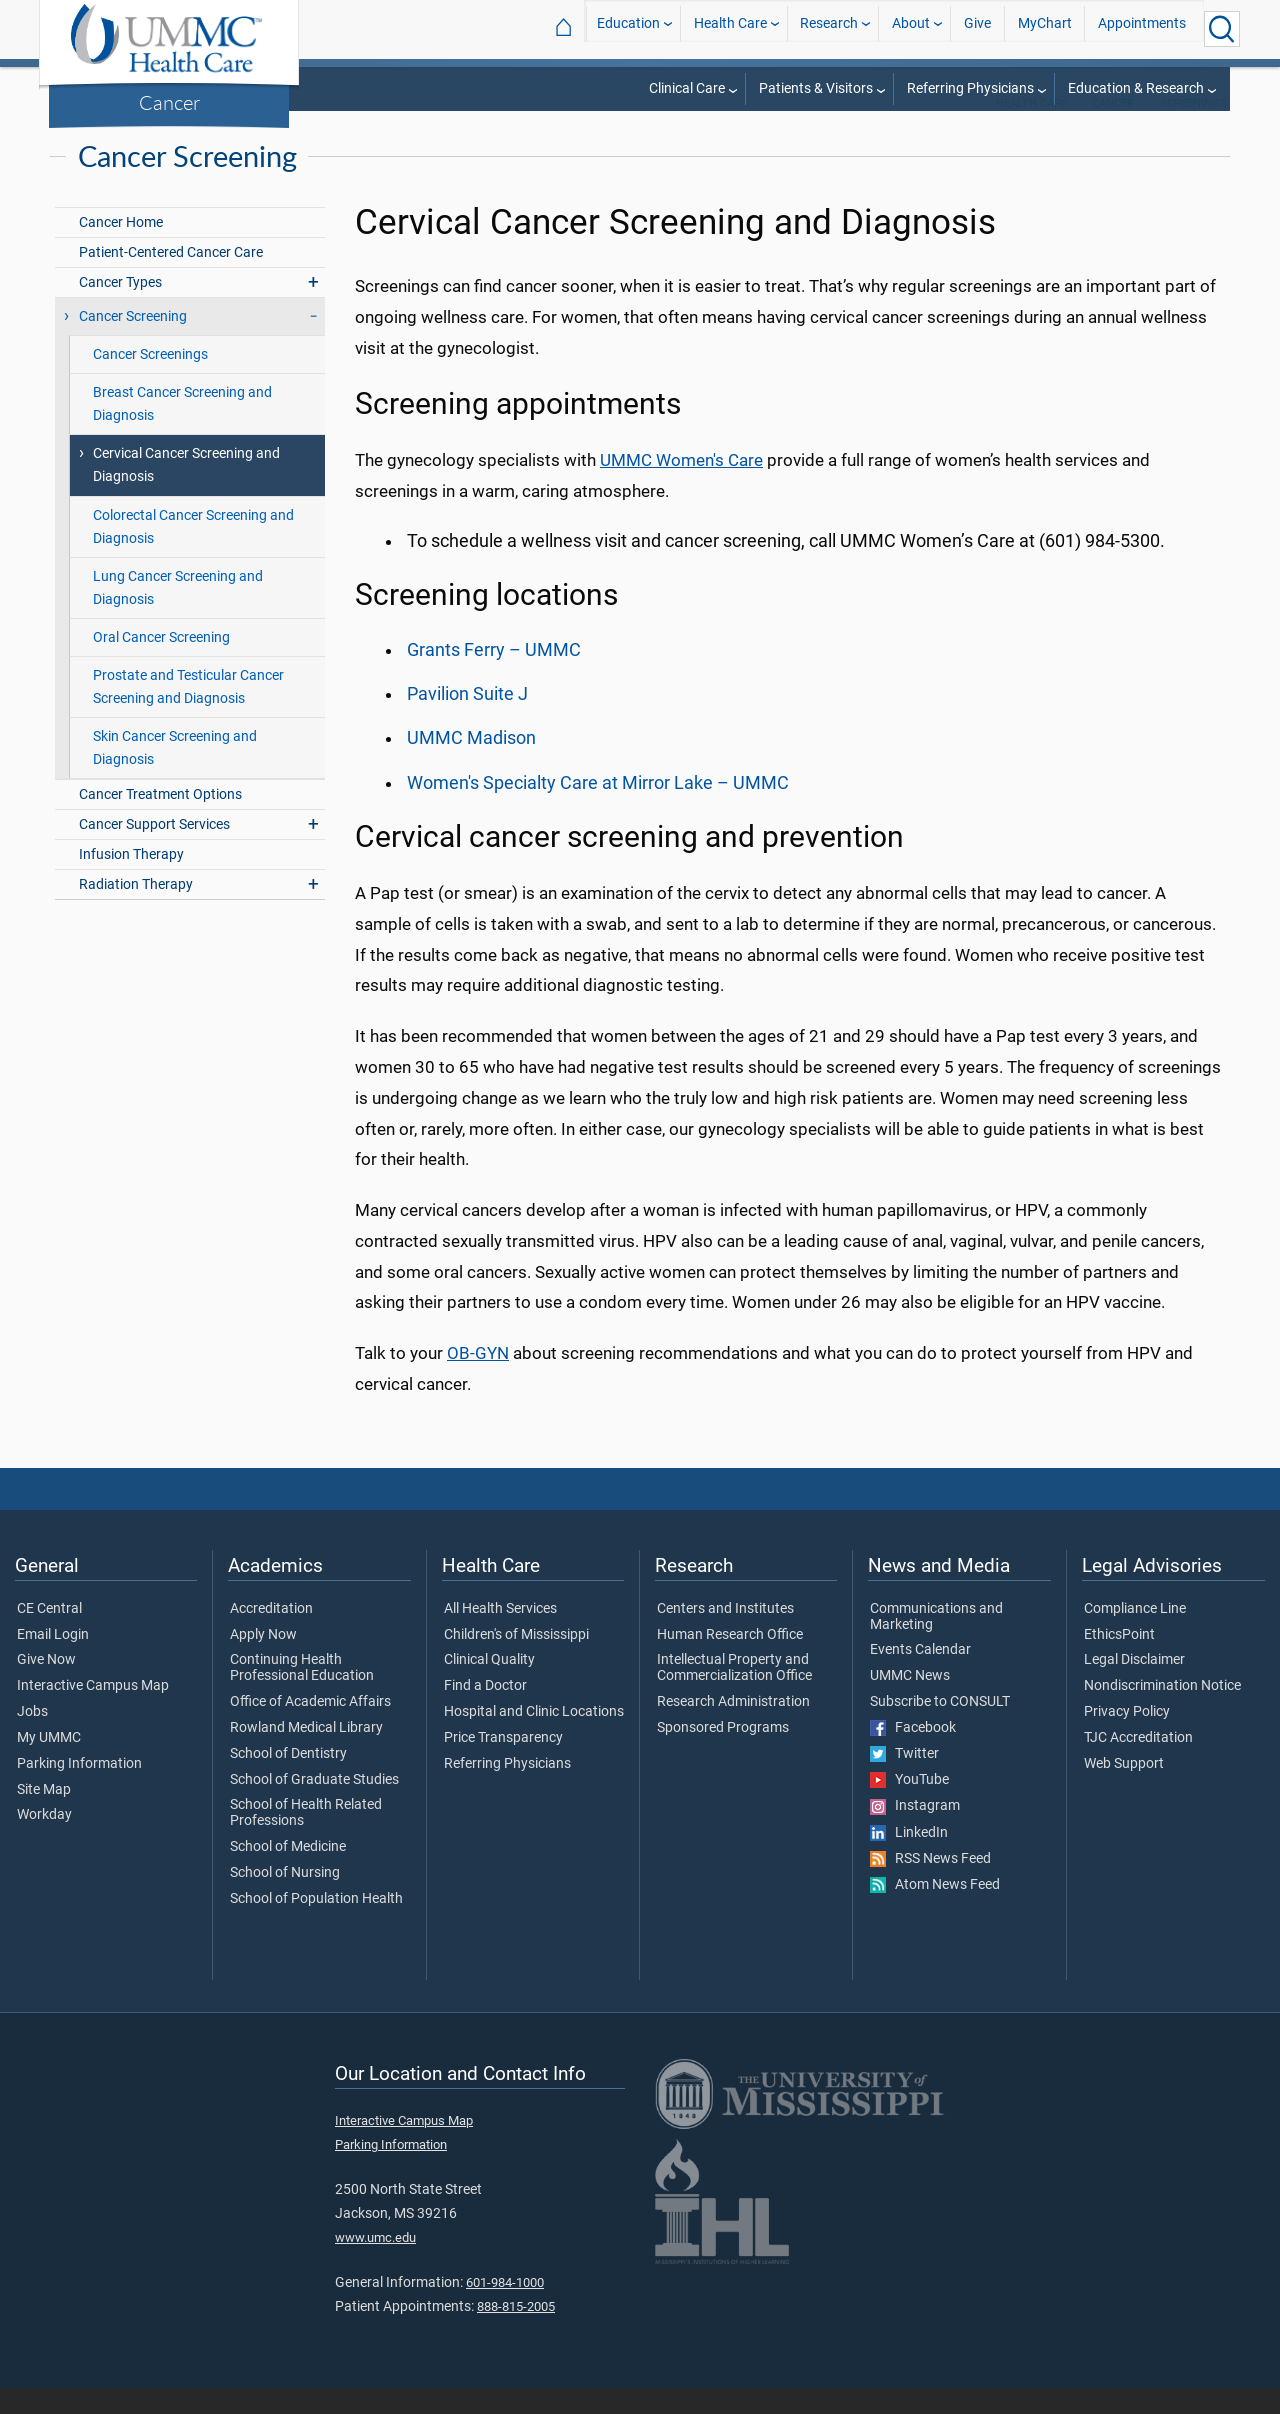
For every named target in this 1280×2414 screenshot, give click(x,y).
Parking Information (79, 1790)
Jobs (32, 1738)
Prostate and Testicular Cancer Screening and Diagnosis (188, 713)
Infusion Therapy (131, 880)
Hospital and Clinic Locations (534, 1738)
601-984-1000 (505, 2308)
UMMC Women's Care (681, 486)
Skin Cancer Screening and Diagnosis (175, 774)
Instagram (915, 1832)
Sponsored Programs (723, 1754)
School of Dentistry (288, 1780)
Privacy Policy (1127, 1738)
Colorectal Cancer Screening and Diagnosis (193, 553)
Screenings (1193, 129)
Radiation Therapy (136, 910)
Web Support (1124, 1790)
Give (977, 28)
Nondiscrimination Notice (1162, 1712)
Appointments (1142, 28)
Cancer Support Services (154, 850)
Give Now (46, 1686)
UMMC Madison (471, 764)
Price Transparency (503, 1764)
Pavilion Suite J (467, 720)
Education (628, 28)
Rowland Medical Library (306, 1754)
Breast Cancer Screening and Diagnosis (182, 430)
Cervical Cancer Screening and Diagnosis (186, 491)
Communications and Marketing (936, 1643)
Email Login (53, 1661)
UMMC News (910, 1702)
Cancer (169, 102)
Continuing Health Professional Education (302, 1694)
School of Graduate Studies (314, 1806)
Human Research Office (730, 1661)
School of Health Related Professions (306, 1839)
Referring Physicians (970, 88)
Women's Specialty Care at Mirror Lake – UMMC (598, 809)
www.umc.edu (375, 2263)
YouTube (909, 1806)
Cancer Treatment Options (160, 820)
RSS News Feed (930, 1885)
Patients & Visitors (816, 88)
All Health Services (500, 1635)
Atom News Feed (935, 1911)
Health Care (730, 28)
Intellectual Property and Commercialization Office (734, 1694)
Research (829, 28)
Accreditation (271, 1635)
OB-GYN (478, 1379)
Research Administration (733, 1728)
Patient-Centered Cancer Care (171, 278)
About (911, 28)
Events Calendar (920, 1676)
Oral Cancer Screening (161, 663)
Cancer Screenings (150, 380)
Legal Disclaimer (1134, 1686)
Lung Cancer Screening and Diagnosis (178, 614)
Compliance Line (1135, 1635)
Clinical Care (687, 88)
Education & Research (1136, 88)
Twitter (904, 1780)
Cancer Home (121, 248)
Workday (44, 1841)
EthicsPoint (1119, 1661)
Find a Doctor (485, 1712)
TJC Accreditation (1138, 1764)
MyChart (1045, 28)
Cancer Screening (133, 342)
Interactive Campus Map (93, 1712)
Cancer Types (120, 308)
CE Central (49, 1635)
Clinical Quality (489, 1686)
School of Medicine (288, 1873)
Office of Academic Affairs (310, 1728)
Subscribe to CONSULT (940, 1728)
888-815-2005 (516, 2332)
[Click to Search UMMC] (1222, 29)
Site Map (44, 1816)
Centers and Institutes (725, 1635)
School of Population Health (316, 1925)
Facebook (913, 1754)
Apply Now (263, 1661)
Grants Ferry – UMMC (494, 676)
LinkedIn (909, 1859)
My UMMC (49, 1764)
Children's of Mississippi (516, 1661)
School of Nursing (285, 1899)
